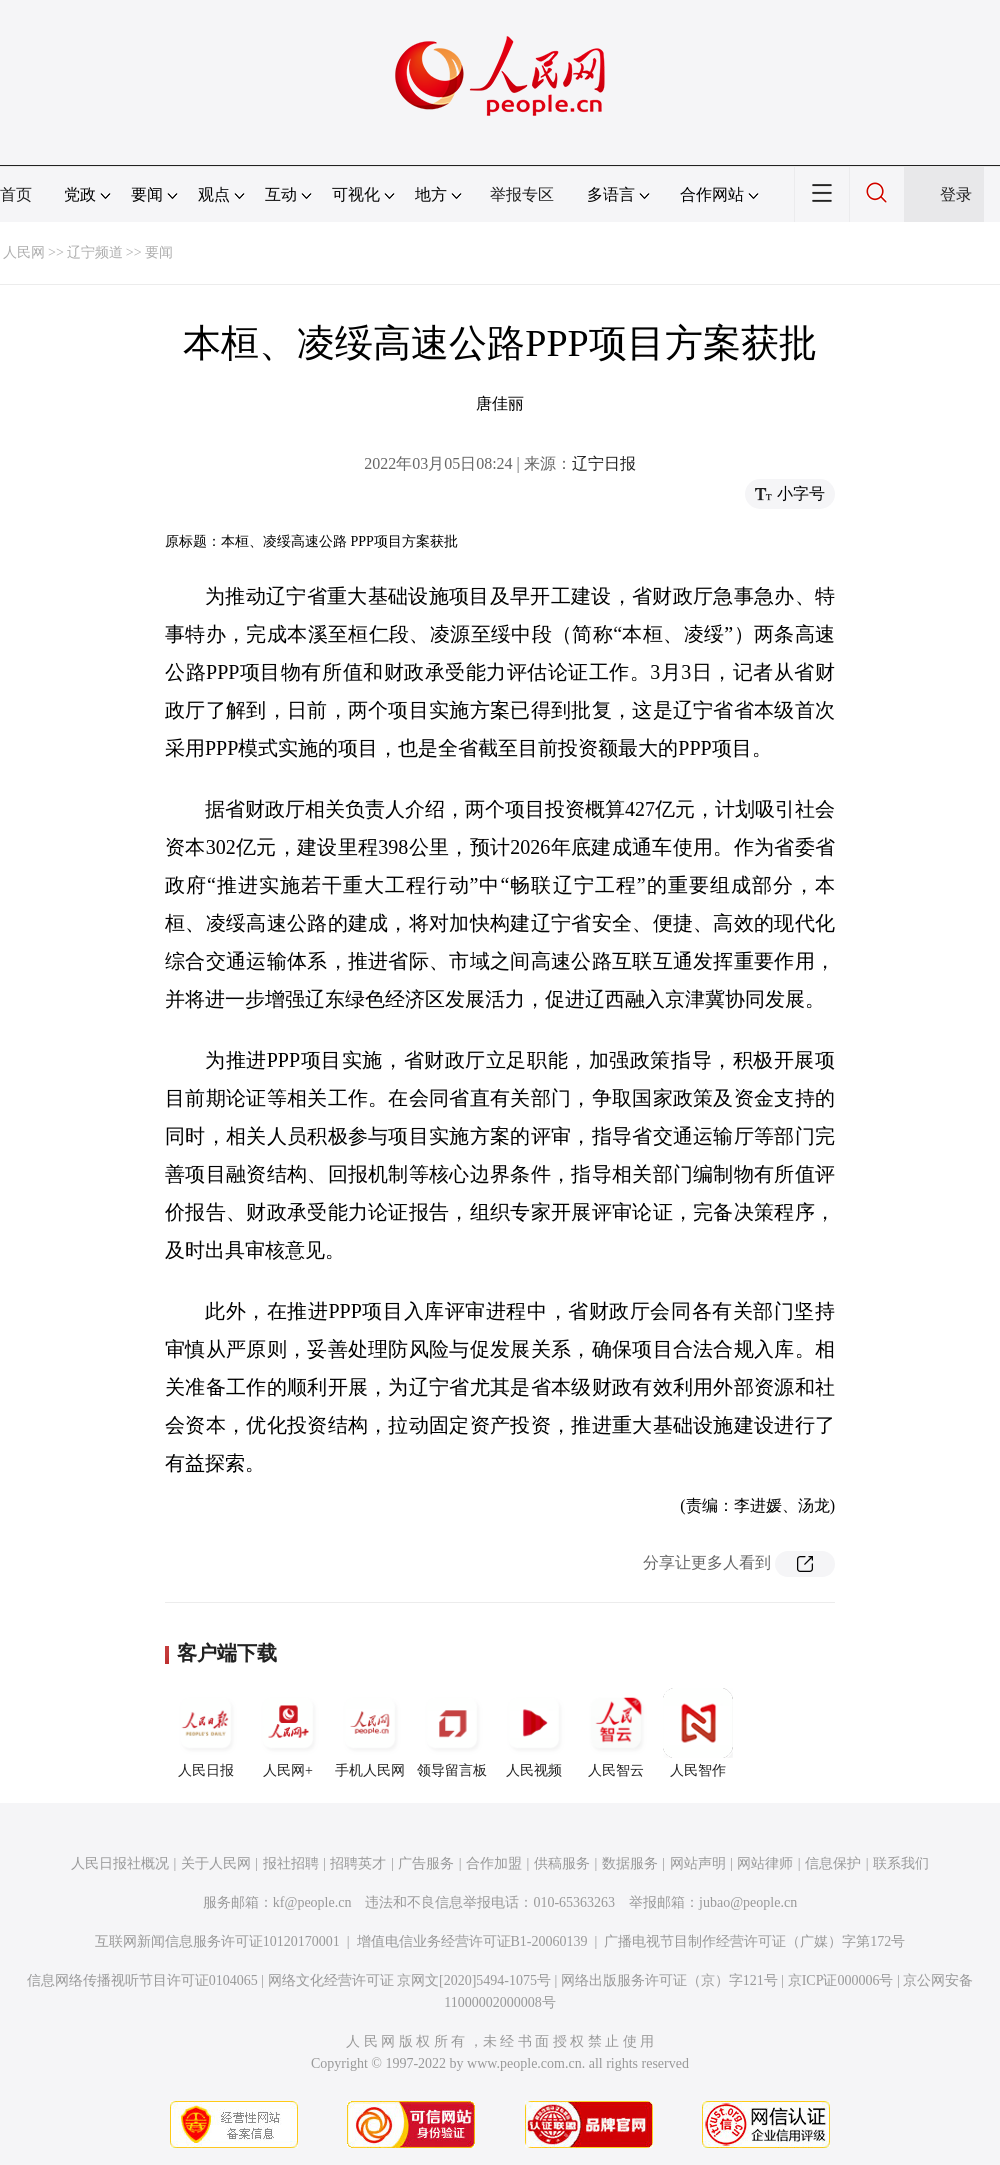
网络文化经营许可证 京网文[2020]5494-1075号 (410, 1980)
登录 (956, 194)
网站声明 (698, 1863)
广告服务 (426, 1863)
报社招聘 (291, 1863)
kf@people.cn (312, 1902)
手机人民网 (370, 1733)
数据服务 (630, 1863)
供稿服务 (562, 1863)
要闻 (159, 252)
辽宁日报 (604, 463)
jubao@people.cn (748, 1902)
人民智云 (616, 1733)
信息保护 (833, 1863)
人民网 (24, 252)
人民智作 (698, 1733)
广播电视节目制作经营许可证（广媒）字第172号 (754, 1941)
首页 (16, 194)
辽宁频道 (95, 252)
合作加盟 (494, 1863)
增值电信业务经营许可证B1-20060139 (472, 1941)
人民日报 (206, 1733)
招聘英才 (358, 1863)
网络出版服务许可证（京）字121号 (669, 1980)
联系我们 (901, 1863)
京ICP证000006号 (841, 1980)
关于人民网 (216, 1863)
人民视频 (534, 1733)
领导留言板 (452, 1733)
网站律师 (765, 1863)
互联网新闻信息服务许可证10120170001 (217, 1941)
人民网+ (288, 1733)
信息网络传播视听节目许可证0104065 (142, 1980)
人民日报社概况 (120, 1863)
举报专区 (522, 194)
